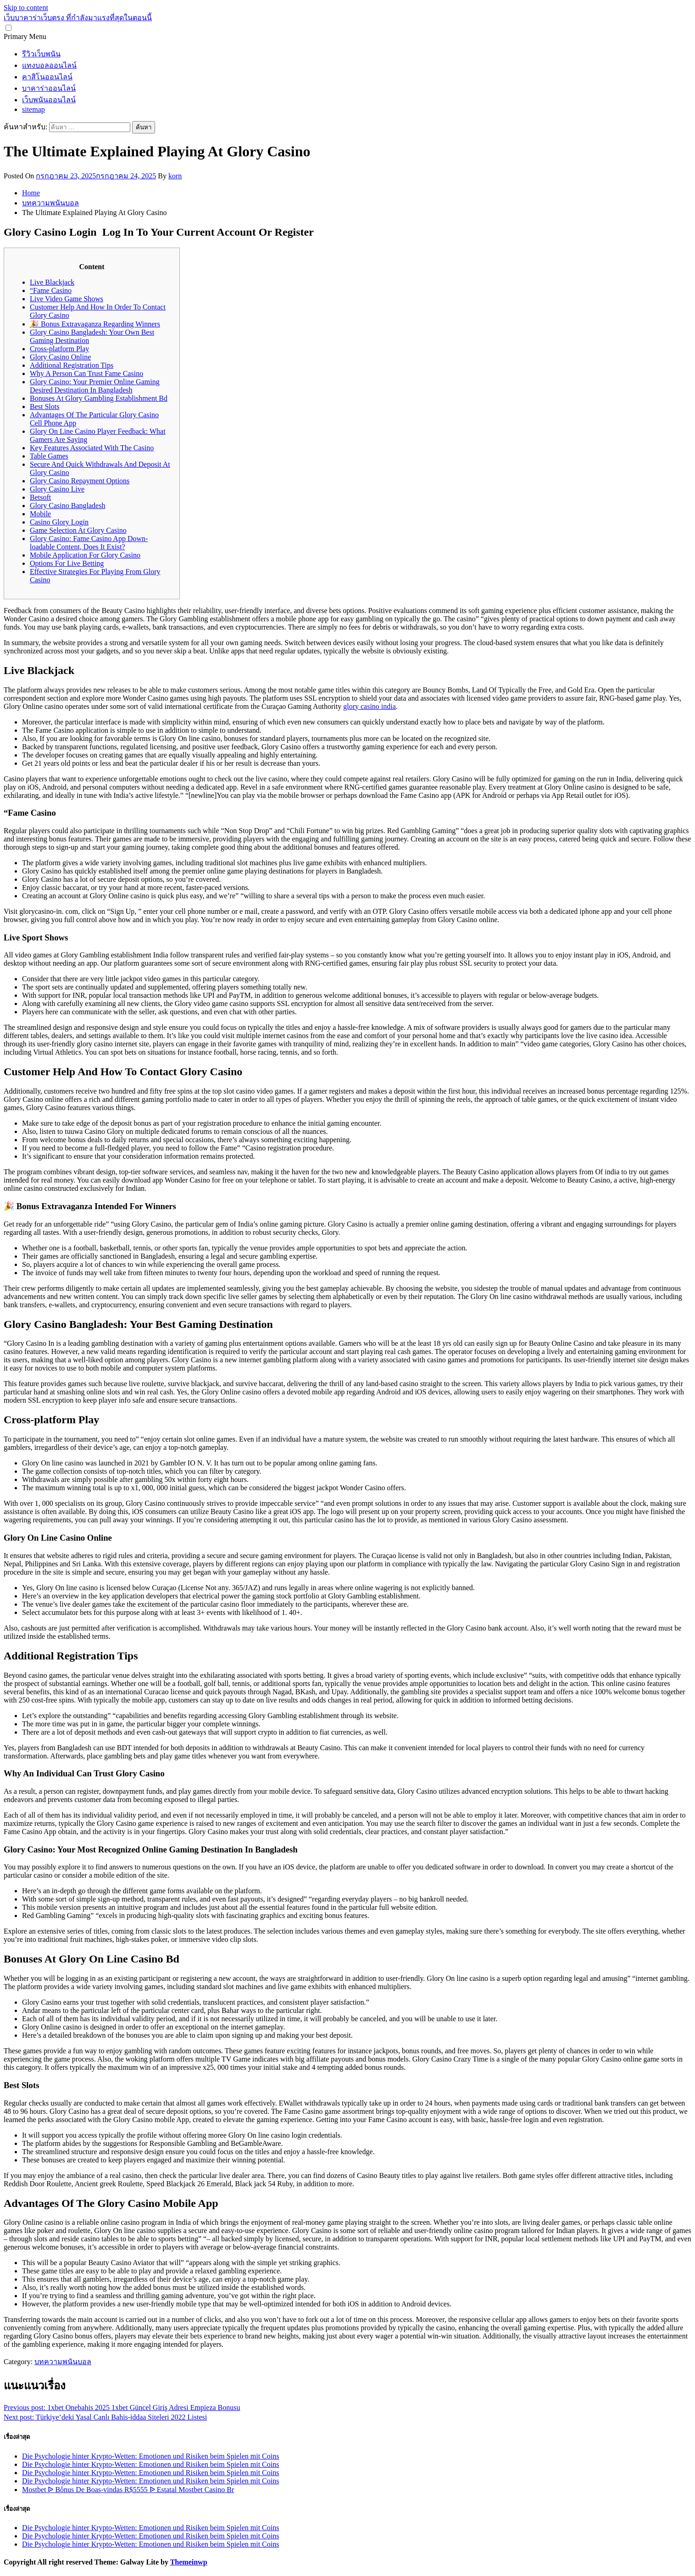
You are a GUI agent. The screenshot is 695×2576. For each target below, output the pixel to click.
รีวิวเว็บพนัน (41, 54)
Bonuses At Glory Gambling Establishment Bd (98, 398)
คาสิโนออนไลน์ (47, 77)
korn (175, 176)
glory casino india (369, 706)
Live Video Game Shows (66, 299)
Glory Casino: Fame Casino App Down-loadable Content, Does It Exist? (89, 543)
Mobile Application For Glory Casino (85, 555)
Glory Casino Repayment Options (79, 481)
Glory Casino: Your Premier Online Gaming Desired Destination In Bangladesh (95, 386)
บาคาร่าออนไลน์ (49, 88)
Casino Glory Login (59, 522)
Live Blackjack (52, 282)
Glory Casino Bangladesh (67, 505)
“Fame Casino (51, 290)
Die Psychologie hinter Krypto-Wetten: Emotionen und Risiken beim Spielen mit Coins (150, 2456)
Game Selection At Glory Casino (78, 530)
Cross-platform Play (59, 349)
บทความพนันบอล (62, 2362)
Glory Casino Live (57, 489)
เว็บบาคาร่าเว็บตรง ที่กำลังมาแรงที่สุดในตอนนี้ (78, 18)
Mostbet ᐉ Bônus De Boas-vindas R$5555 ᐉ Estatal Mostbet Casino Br (128, 2489)
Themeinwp (188, 2562)
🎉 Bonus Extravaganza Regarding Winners (95, 324)
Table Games (49, 456)
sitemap (33, 109)
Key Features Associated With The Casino (92, 448)
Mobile (40, 514)
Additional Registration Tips (71, 365)
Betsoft (40, 497)
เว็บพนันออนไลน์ (49, 100)
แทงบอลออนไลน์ (49, 65)
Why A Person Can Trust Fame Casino (86, 373)
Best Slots (44, 406)
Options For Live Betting (67, 563)
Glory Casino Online (60, 357)
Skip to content (26, 7)
